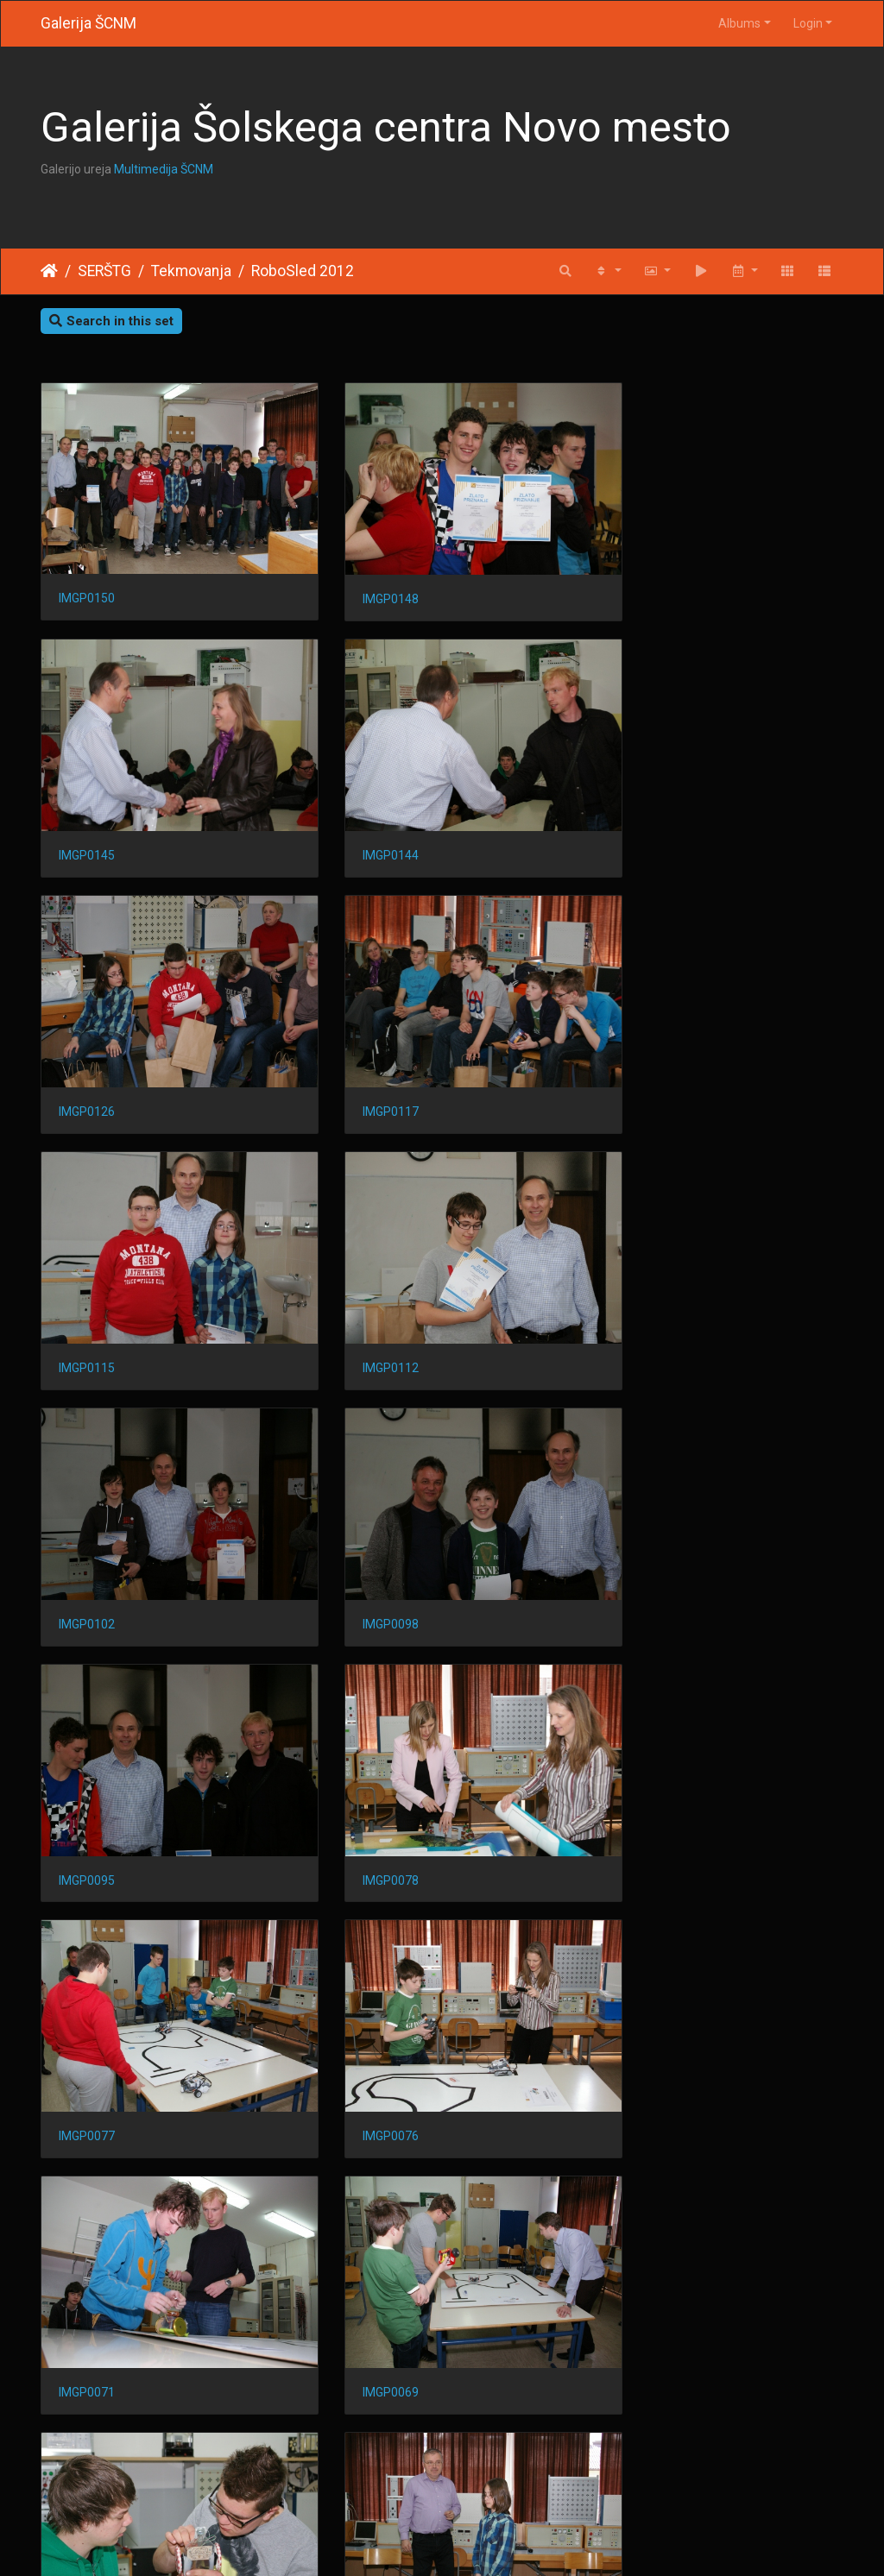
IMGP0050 (639, 2001)
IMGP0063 (639, 1765)
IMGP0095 (363, 1291)
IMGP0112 (363, 1054)
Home (49, 271)
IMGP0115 (87, 1054)
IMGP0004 (639, 2474)
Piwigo (476, 2541)
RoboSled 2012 (302, 271)
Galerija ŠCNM (88, 23)
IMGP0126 (363, 817)
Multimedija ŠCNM (163, 169)
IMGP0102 (639, 1054)
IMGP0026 (639, 2238)
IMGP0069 (87, 1765)
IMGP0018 (363, 2475)
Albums (739, 23)
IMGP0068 (363, 1765)
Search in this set (111, 321)
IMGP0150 (87, 579)
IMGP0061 (87, 2001)
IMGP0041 (87, 2238)
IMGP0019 (87, 2475)
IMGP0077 (87, 1527)
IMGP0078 (639, 1291)
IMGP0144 (87, 817)
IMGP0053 (363, 2001)
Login (808, 23)
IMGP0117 (639, 817)
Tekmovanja (191, 271)
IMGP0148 (363, 580)
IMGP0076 (363, 1527)
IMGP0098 (87, 1291)
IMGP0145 (639, 580)
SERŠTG (104, 271)
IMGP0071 (639, 1527)
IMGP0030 (363, 2238)
